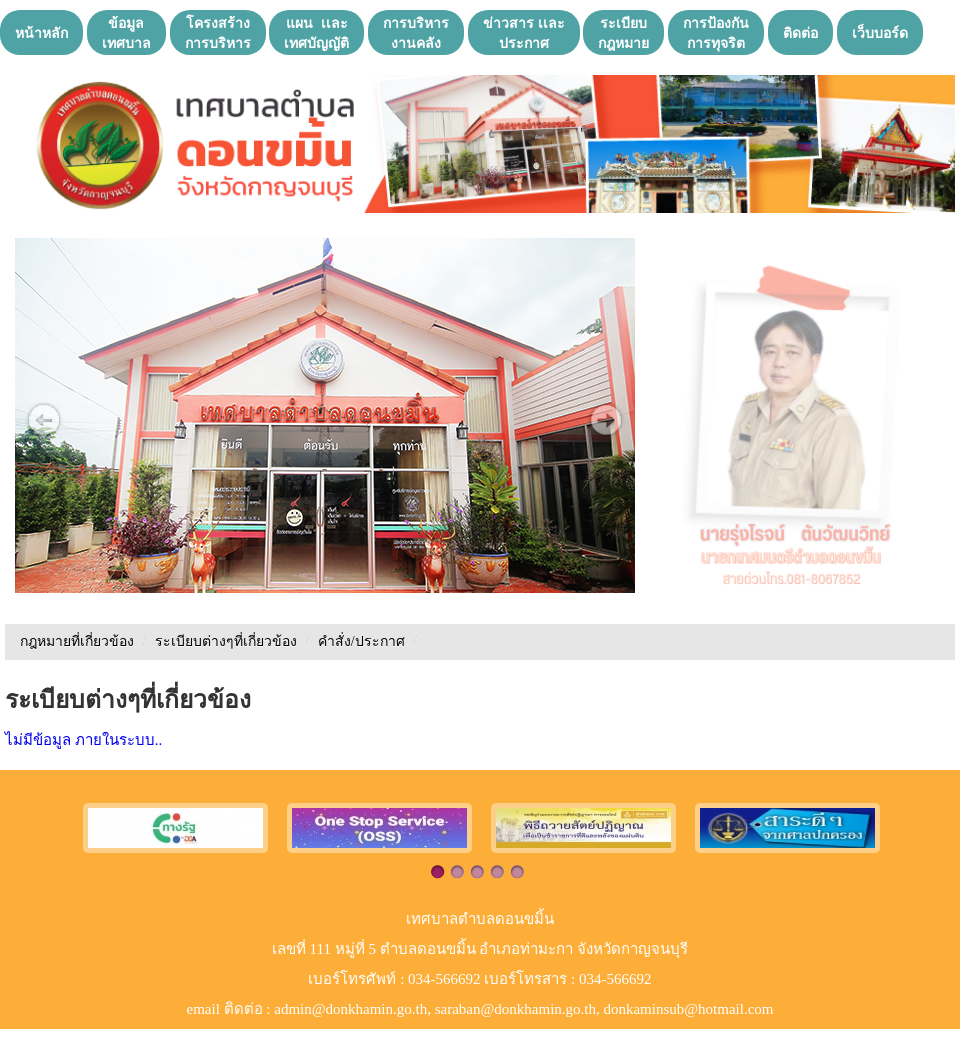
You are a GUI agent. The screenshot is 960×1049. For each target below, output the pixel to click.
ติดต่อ (800, 33)
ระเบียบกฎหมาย (623, 33)
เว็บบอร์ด (880, 33)
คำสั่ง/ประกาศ (363, 641)
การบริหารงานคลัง (416, 33)
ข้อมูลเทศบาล (126, 33)
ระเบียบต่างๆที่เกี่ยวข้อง (226, 641)
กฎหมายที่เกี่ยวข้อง (77, 641)
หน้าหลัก (41, 33)
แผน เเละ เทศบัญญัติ (316, 33)
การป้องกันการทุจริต (716, 33)
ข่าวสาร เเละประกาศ (524, 33)
